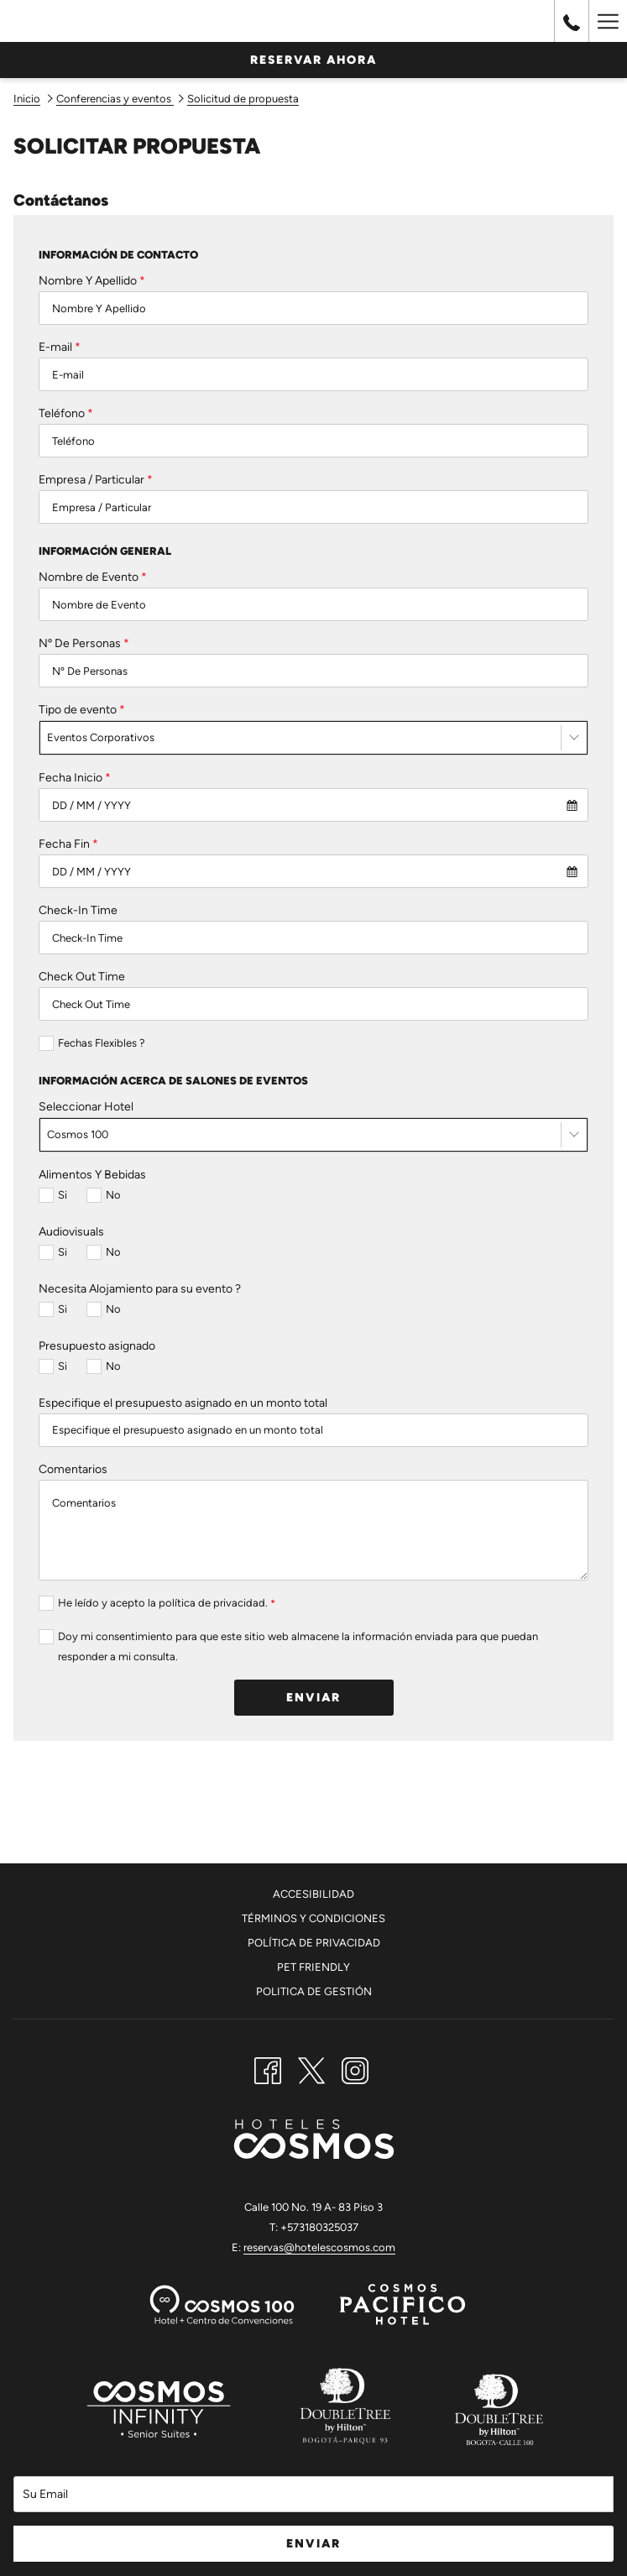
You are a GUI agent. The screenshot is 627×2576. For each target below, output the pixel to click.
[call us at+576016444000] (571, 21)
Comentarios (73, 1469)
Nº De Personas (84, 643)
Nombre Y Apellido (92, 281)
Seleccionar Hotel (86, 1107)
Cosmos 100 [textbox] (77, 1134)
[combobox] (313, 738)
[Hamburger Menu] (607, 21)
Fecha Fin (68, 844)
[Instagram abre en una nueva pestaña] (355, 2067)
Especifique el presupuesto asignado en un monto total (183, 1403)
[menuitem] (313, 1896)
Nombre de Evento (93, 577)
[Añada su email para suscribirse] (313, 2494)
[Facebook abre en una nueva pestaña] (267, 2067)
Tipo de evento (82, 710)
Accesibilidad (313, 1894)
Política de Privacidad (314, 1942)
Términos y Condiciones (313, 1918)
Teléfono (66, 413)
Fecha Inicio (75, 778)
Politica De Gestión (314, 1991)
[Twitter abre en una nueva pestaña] (311, 2067)
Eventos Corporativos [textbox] (100, 737)
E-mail (60, 347)
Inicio (26, 98)
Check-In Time (78, 910)
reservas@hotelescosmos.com (319, 2247)
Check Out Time (82, 976)
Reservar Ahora (313, 60)
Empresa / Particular (96, 480)
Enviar (313, 1697)
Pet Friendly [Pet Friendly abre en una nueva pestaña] (313, 1967)
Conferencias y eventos (115, 98)
